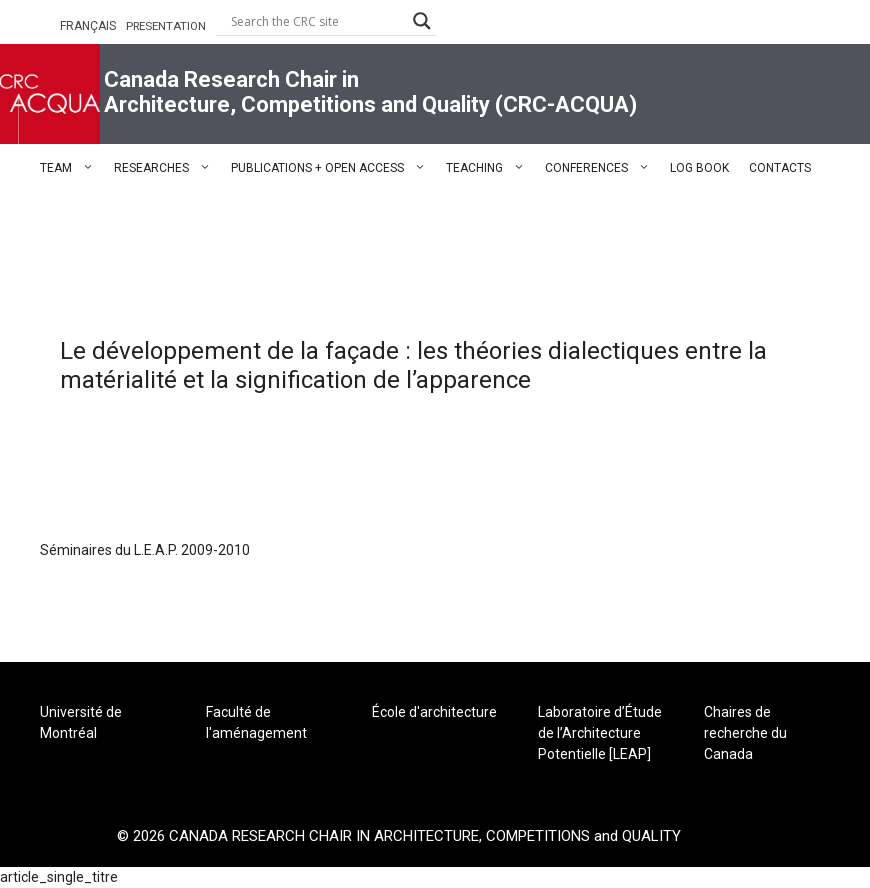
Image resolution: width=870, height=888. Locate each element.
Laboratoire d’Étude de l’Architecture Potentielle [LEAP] (600, 733)
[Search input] (317, 21)
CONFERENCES (602, 168)
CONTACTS (780, 168)
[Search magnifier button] (422, 21)
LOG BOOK (699, 168)
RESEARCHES (167, 168)
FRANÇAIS (88, 26)
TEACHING (490, 168)
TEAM (72, 168)
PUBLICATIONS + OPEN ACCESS (333, 168)
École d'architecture (434, 712)
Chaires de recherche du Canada (745, 733)
